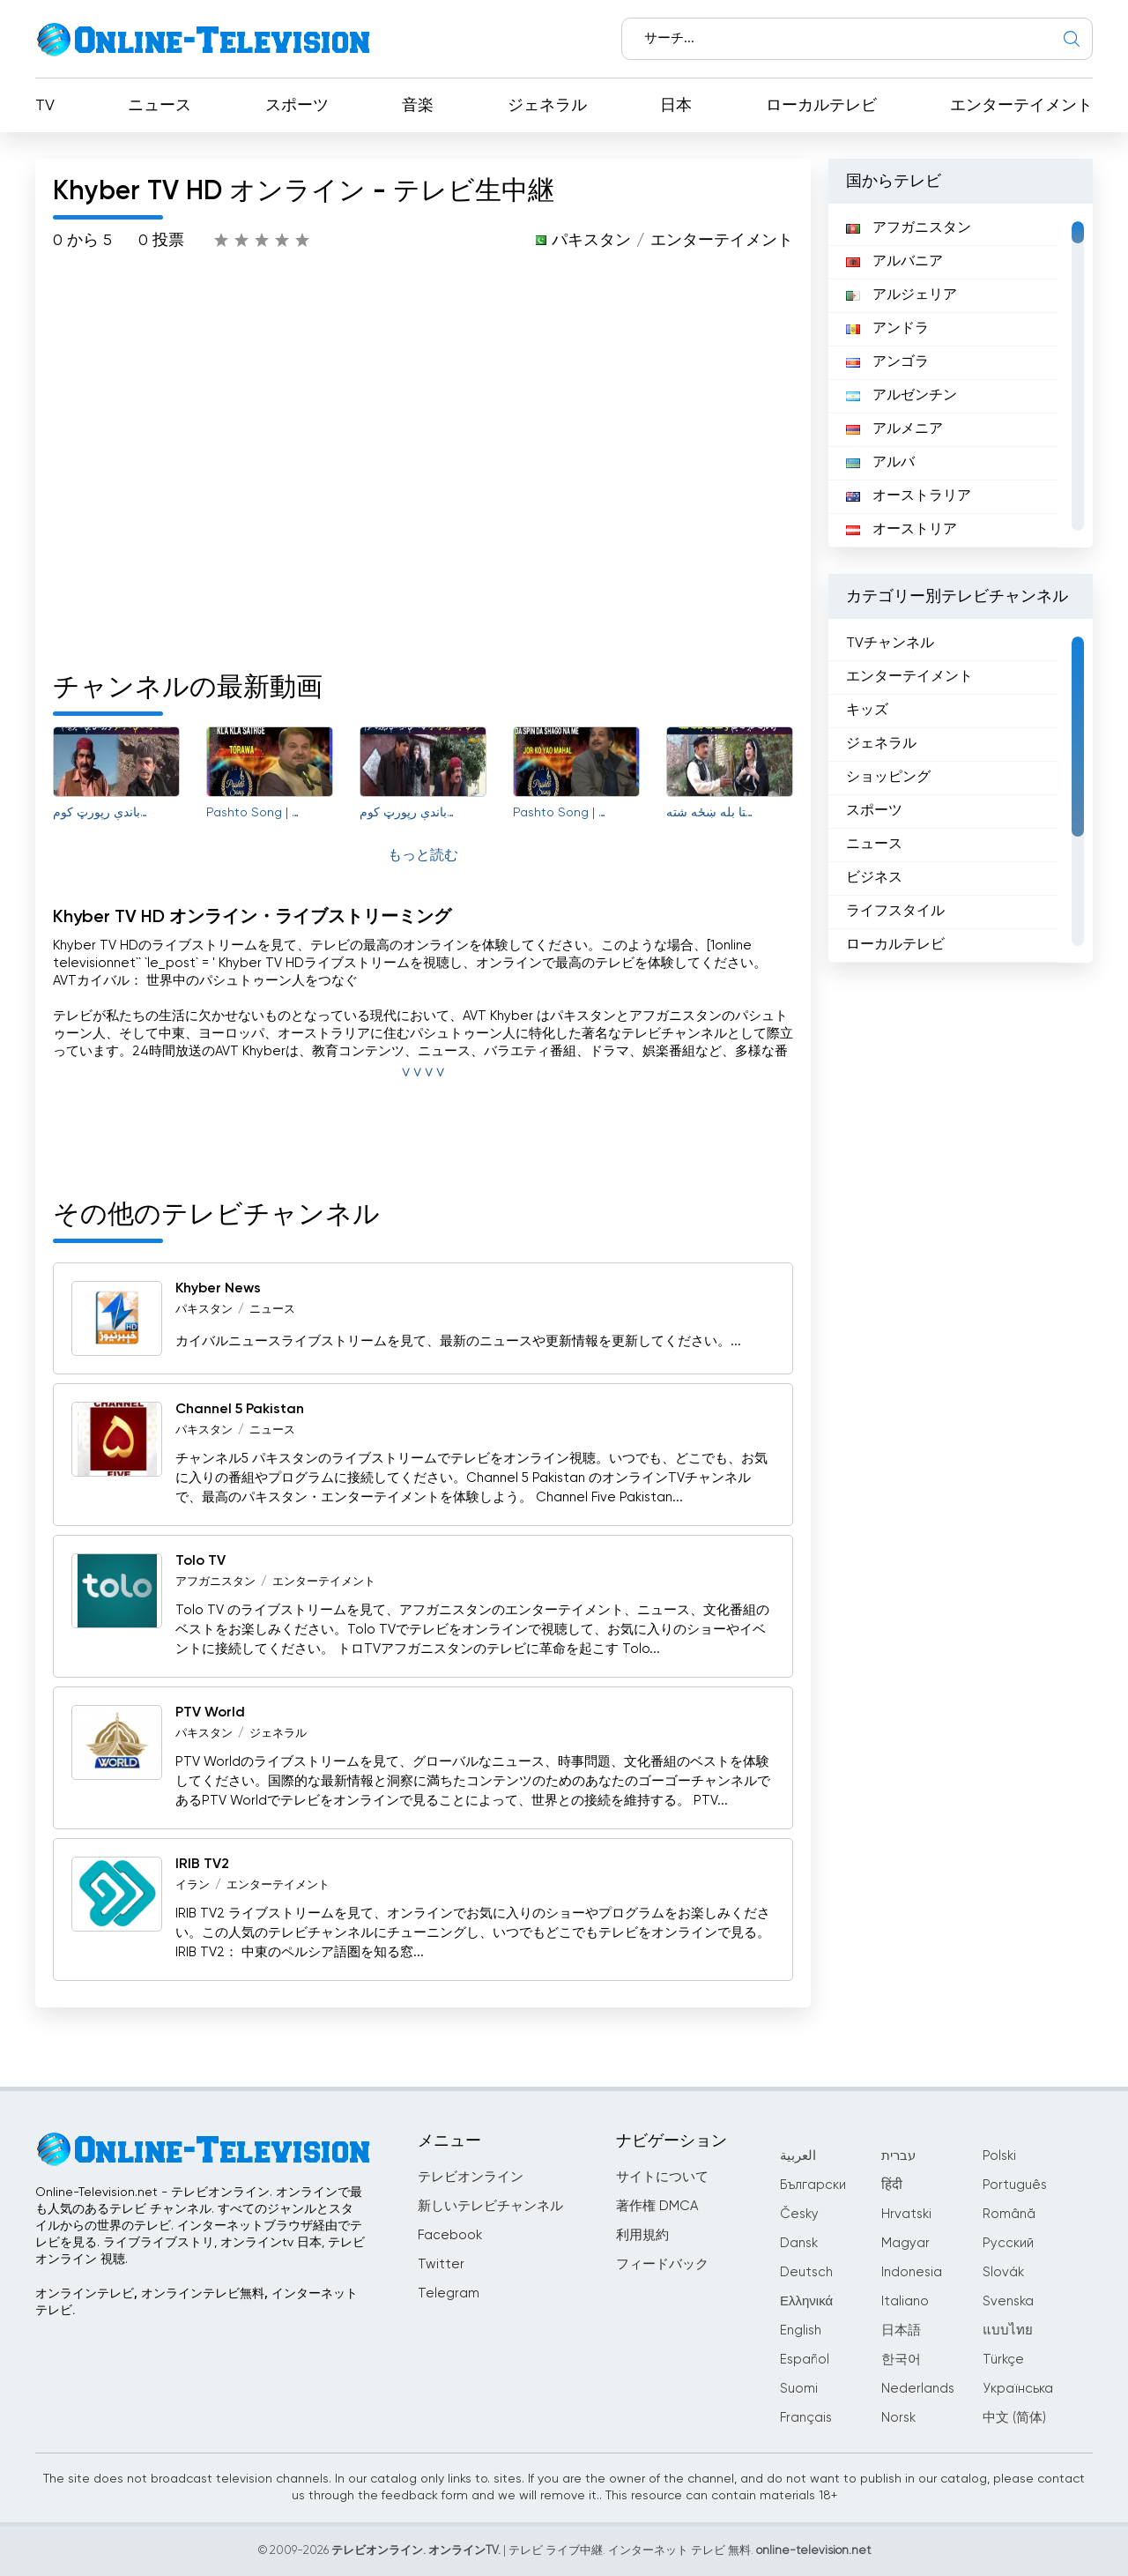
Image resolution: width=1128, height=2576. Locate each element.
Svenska (1008, 2301)
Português (1015, 2185)
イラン (192, 1885)
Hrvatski (906, 2214)
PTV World (210, 1713)
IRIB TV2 (202, 1865)
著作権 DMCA (657, 2206)
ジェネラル (547, 106)
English (800, 2330)
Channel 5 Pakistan (239, 1410)
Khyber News (218, 1289)
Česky (799, 2214)
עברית (898, 2156)
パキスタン (591, 241)
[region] (960, 375)
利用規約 (642, 2235)
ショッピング (888, 778)
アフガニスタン (215, 1582)
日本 (676, 106)
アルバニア (894, 262)
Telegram (448, 2293)
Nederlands (917, 2388)
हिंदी (891, 2185)
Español (804, 2359)
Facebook (450, 2235)
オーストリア (901, 530)
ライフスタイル (895, 912)
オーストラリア (908, 496)
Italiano (905, 2301)
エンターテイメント (1021, 106)
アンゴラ (887, 362)
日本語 (901, 2330)
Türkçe (1003, 2359)
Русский (1008, 2243)
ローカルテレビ (821, 106)
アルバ (880, 463)
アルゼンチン (901, 396)
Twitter (441, 2264)
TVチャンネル (890, 644)
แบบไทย (1008, 2330)
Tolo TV (200, 1561)
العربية (798, 2156)
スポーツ (297, 106)
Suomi (799, 2388)
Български (813, 2185)
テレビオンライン (470, 2177)
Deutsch (806, 2272)
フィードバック (662, 2264)
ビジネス (874, 878)
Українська (1018, 2388)
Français (806, 2417)
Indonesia (911, 2272)
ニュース (159, 106)
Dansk (799, 2243)
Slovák (1003, 2272)
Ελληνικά (806, 2301)
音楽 (418, 106)
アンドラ (887, 329)
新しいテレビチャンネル (490, 2206)
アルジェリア (901, 295)
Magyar (905, 2243)
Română (1009, 2214)
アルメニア (894, 429)
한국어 (901, 2359)
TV (45, 106)
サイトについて (662, 2177)
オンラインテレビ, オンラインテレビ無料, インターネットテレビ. (196, 2302)
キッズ (867, 711)
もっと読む (423, 856)
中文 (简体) (1014, 2417)
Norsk (898, 2417)
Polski (999, 2156)
